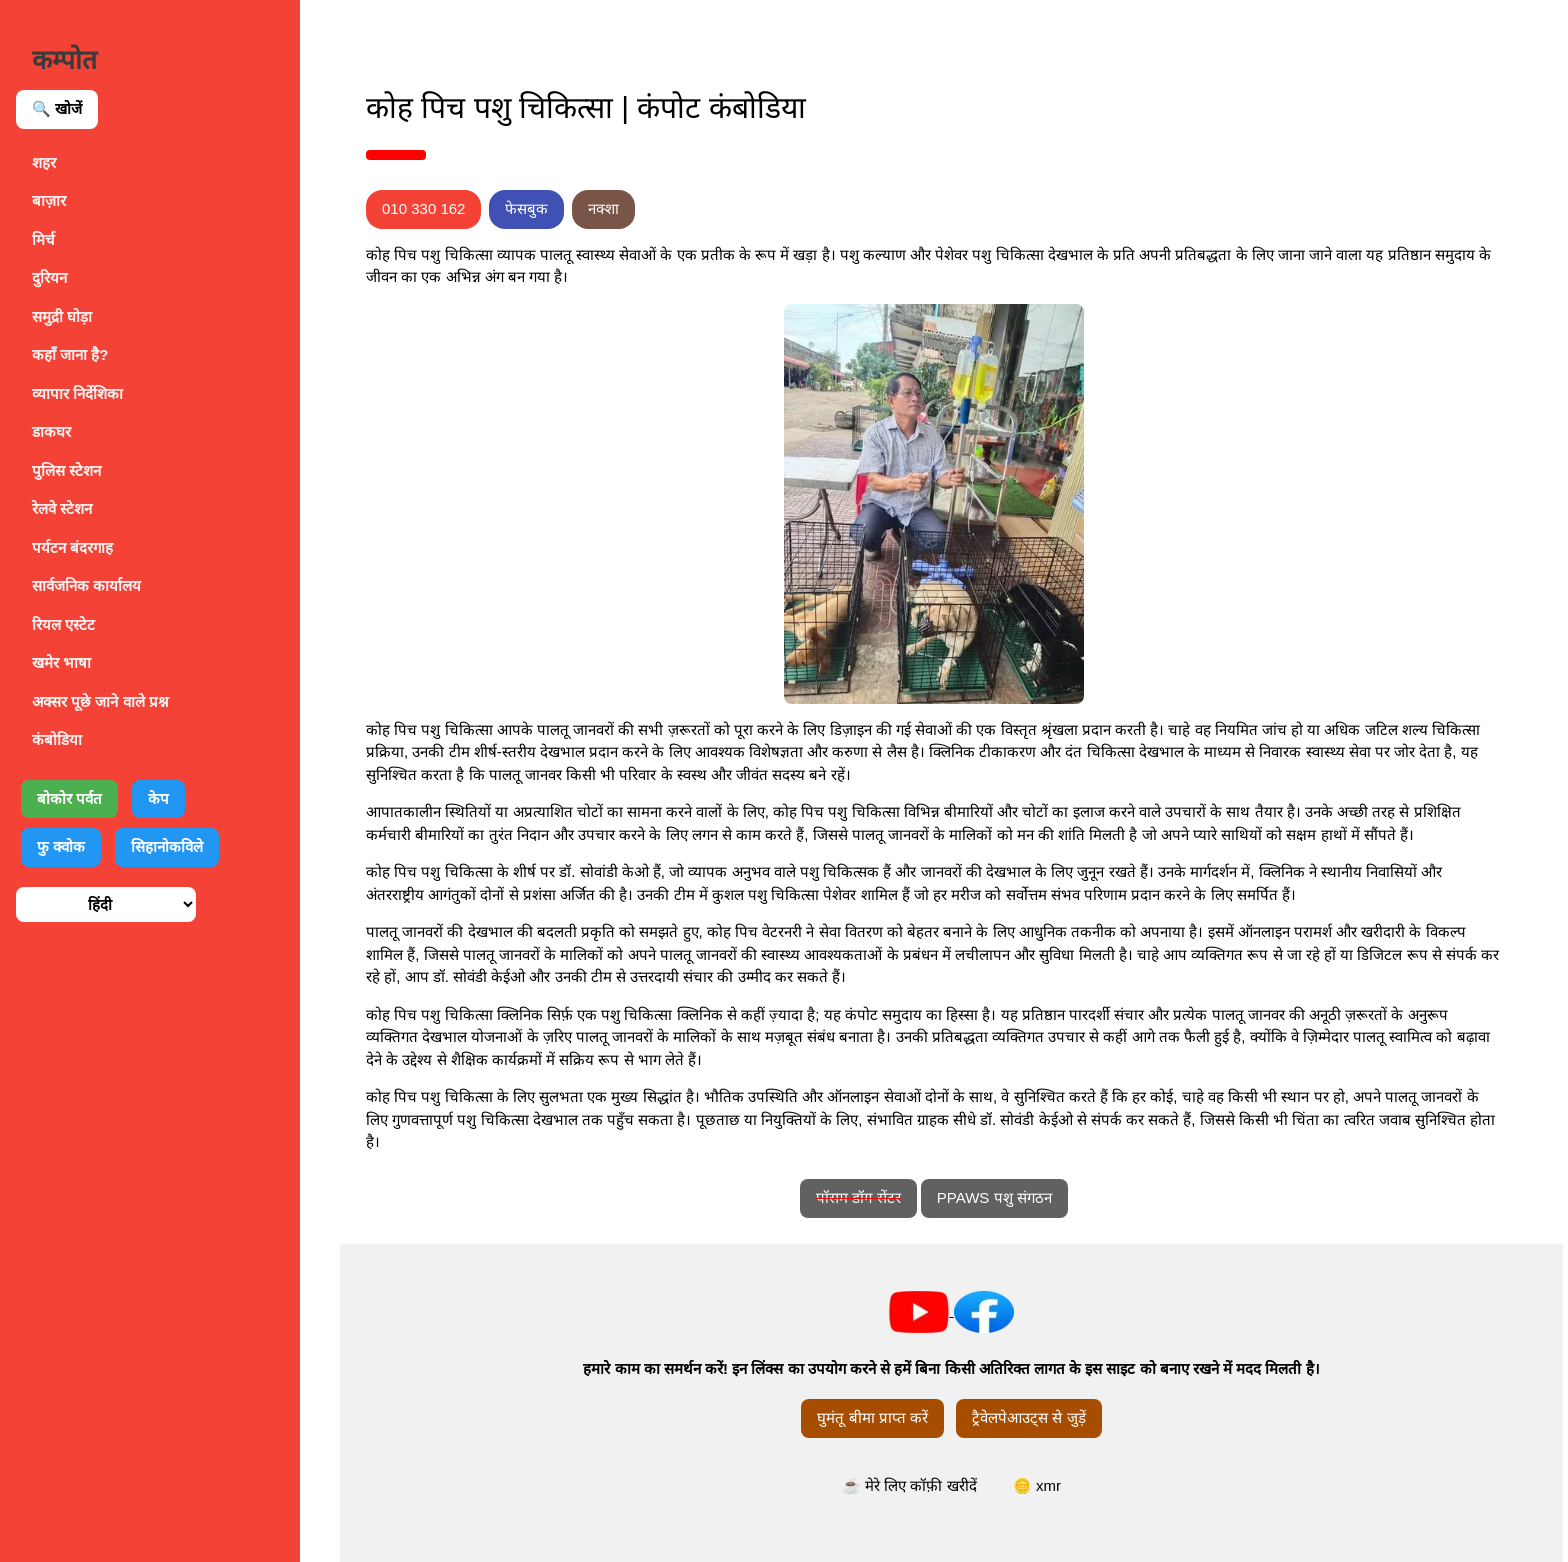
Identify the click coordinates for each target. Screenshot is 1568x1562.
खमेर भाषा (61, 662)
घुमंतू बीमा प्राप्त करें (872, 1417)
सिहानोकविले (167, 846)
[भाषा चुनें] (106, 904)
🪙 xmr (1037, 1485)
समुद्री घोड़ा (62, 316)
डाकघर (51, 431)
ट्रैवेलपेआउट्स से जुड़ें (1028, 1417)
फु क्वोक (61, 846)
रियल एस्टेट (63, 624)
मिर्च (43, 239)
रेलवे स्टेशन (62, 508)
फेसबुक (526, 208)
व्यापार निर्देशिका (77, 393)
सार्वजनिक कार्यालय (86, 585)
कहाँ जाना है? (70, 354)
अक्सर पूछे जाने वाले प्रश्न (100, 701)
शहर (44, 162)
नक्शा (603, 208)
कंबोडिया (57, 739)
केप (158, 798)
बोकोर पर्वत (69, 798)
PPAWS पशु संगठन (994, 1197)
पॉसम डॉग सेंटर (858, 1197)
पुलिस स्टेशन (66, 470)
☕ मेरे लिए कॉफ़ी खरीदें (909, 1485)
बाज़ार (49, 200)
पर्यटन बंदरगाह (72, 547)
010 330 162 (423, 208)
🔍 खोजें (57, 108)
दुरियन (49, 277)
